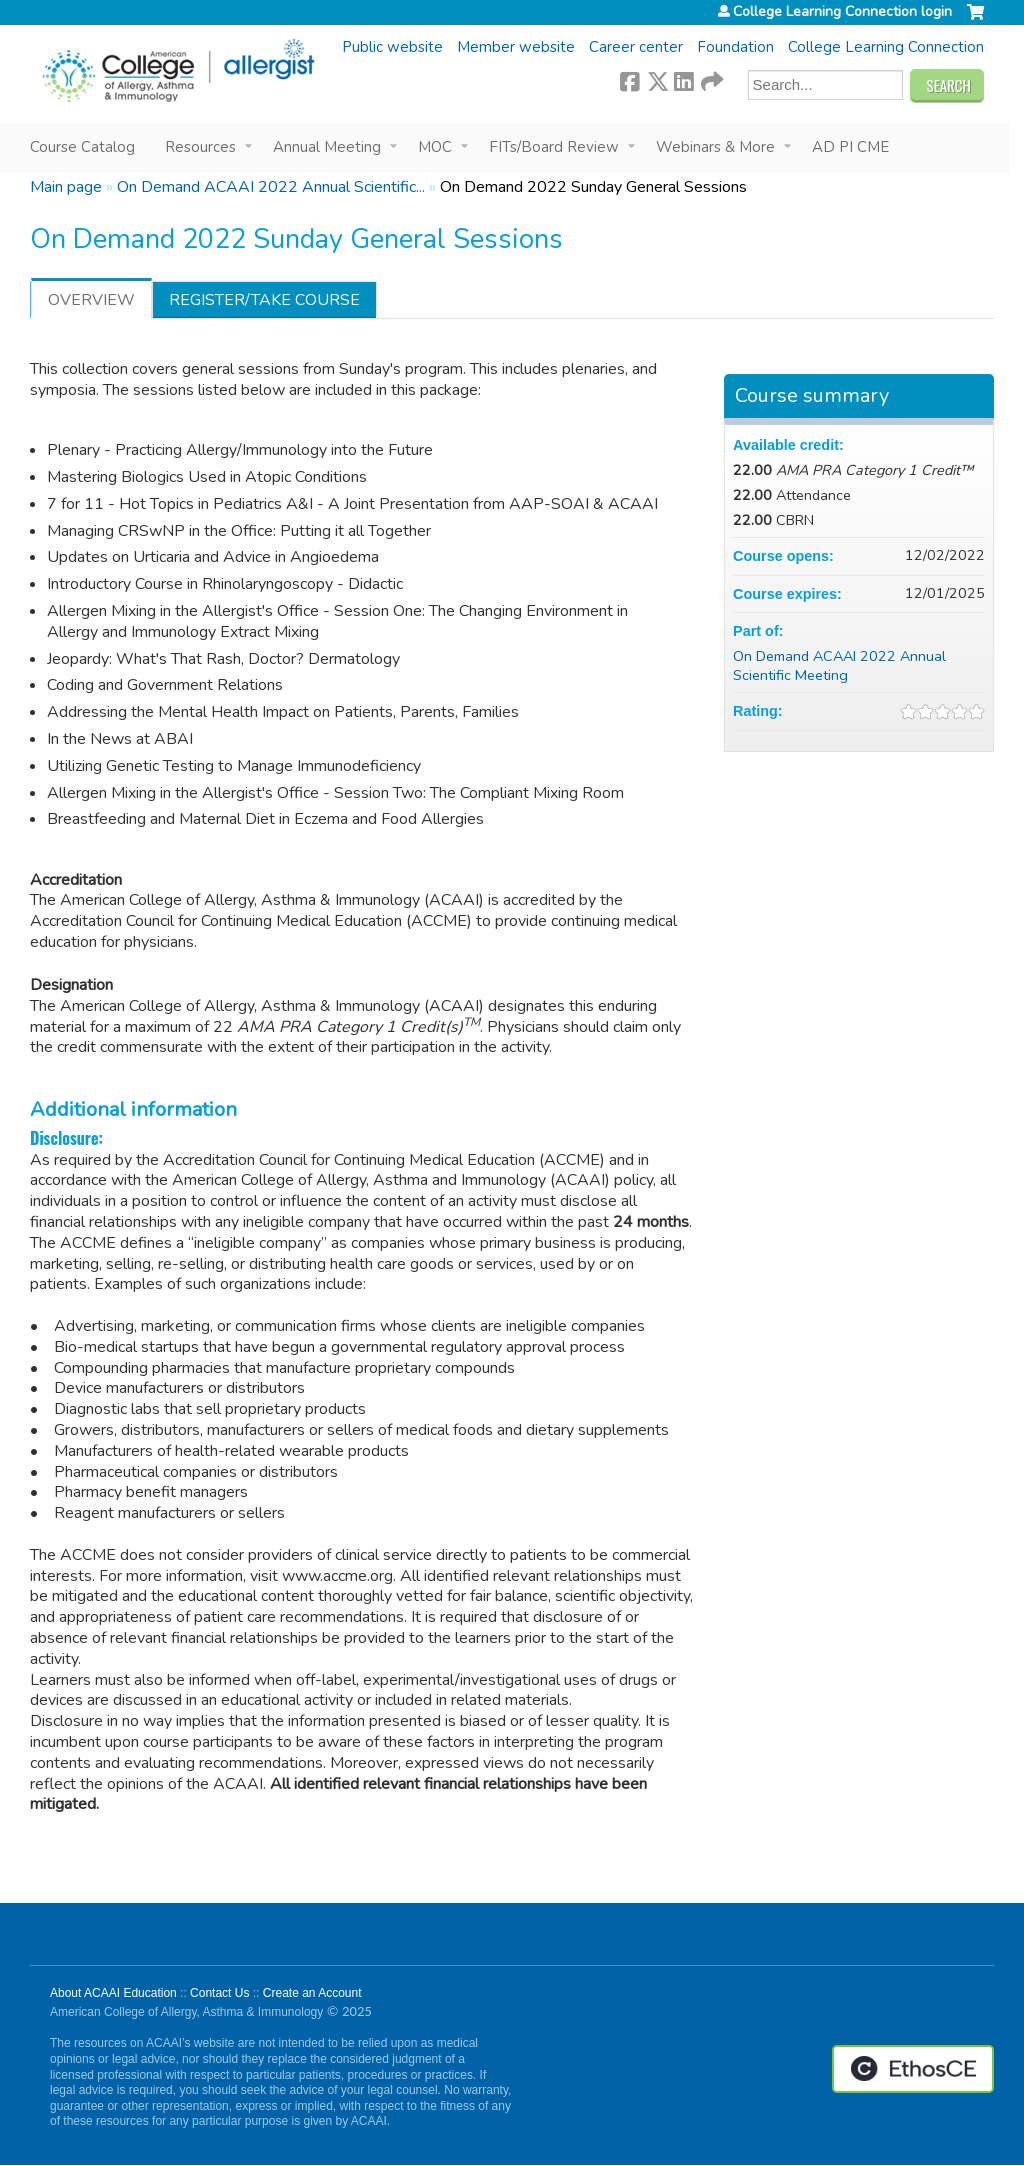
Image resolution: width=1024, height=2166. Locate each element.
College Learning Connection (886, 47)
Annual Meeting (327, 147)
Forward (711, 79)
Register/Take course (264, 300)
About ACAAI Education (113, 1993)
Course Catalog (82, 147)
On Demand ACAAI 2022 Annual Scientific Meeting (839, 665)
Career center (636, 47)
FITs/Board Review (554, 147)
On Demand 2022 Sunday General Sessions (593, 187)
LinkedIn (684, 79)
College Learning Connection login (842, 12)
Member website (516, 47)
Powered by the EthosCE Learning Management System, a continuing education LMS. (913, 2069)
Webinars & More (715, 147)
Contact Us (219, 1993)
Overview (91, 300)
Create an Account (312, 1993)
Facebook (630, 79)
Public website (392, 47)
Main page (66, 187)
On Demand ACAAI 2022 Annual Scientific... (271, 187)
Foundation (735, 47)
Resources (200, 147)
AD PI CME (850, 147)
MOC (435, 147)
